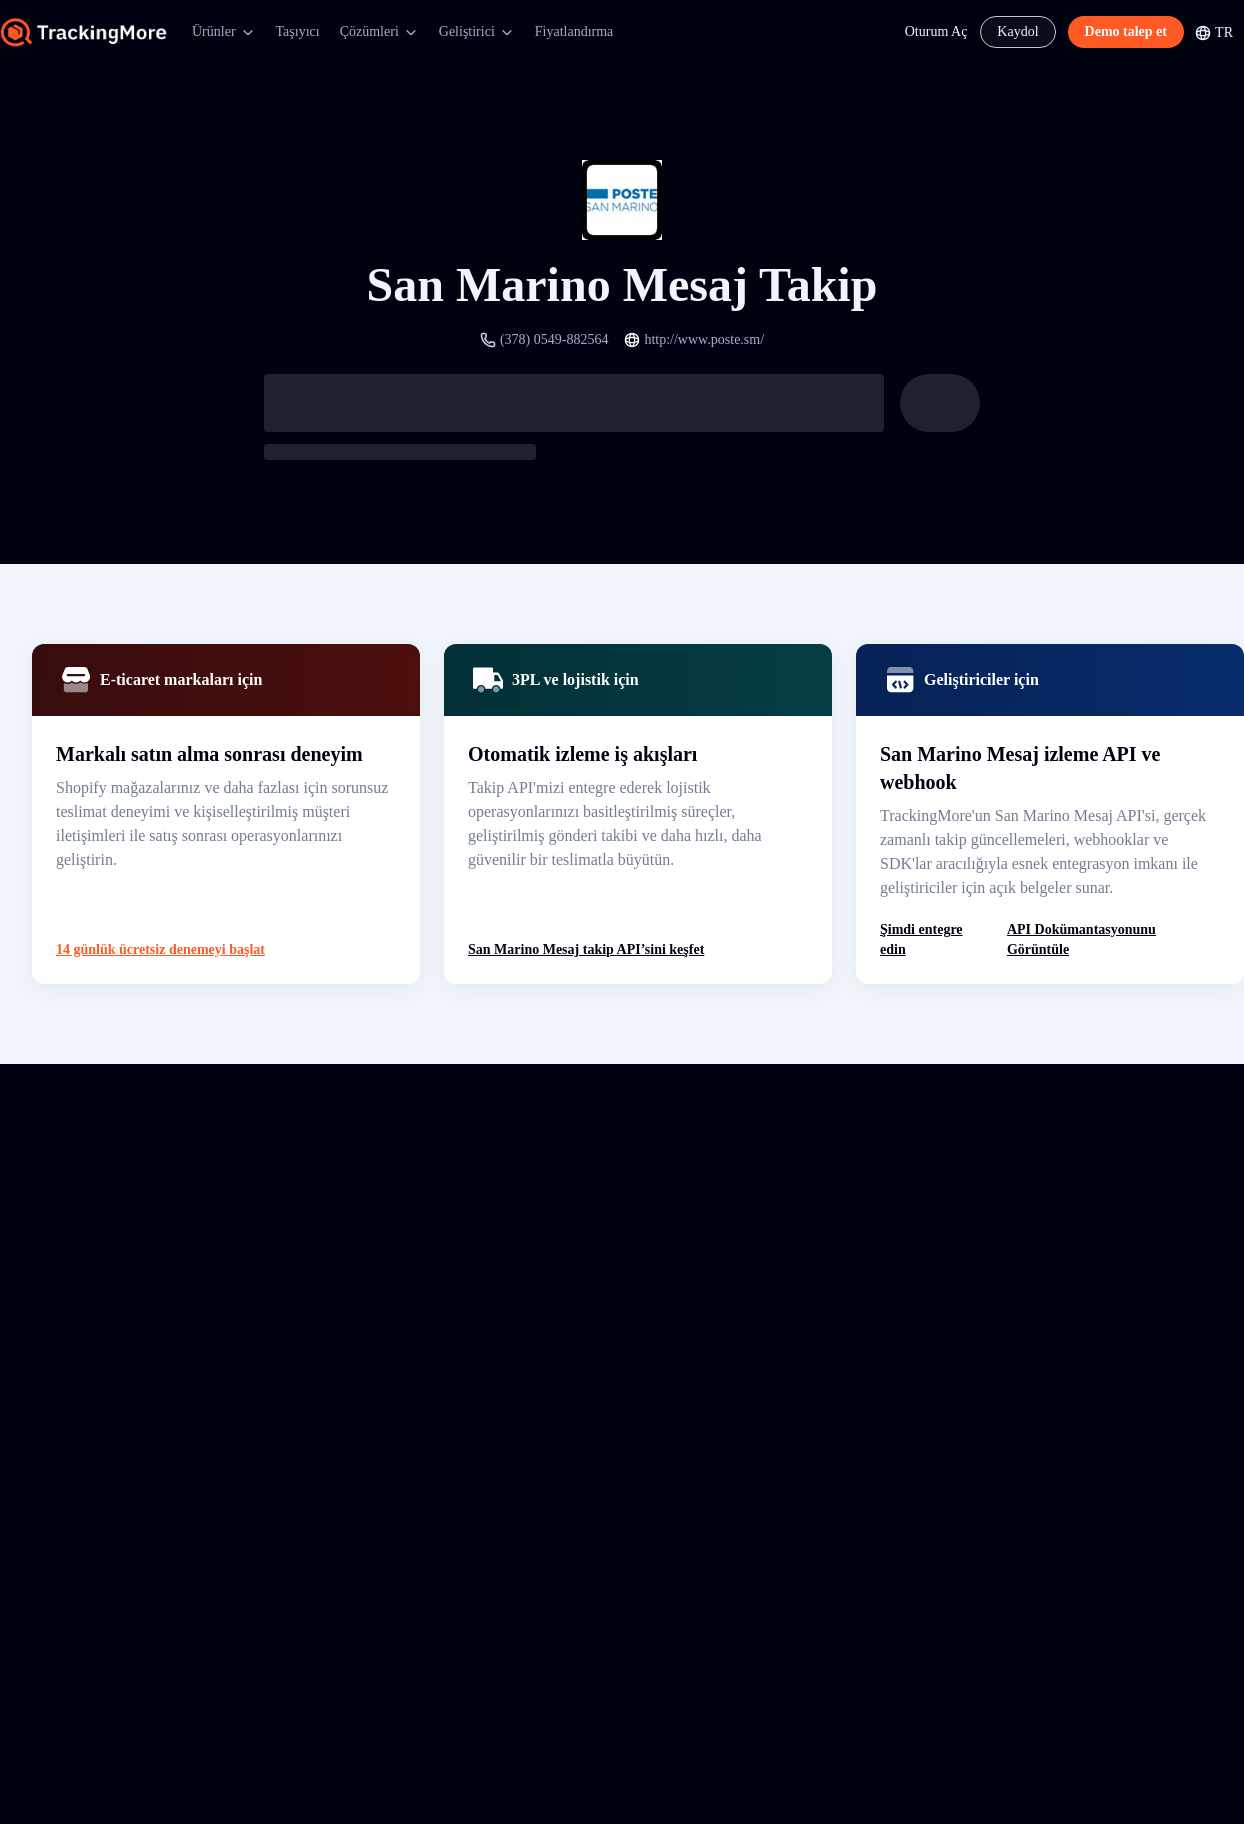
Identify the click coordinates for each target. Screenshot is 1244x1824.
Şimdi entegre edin (921, 939)
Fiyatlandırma (574, 31)
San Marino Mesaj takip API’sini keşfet (586, 949)
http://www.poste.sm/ (704, 339)
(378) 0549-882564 (554, 339)
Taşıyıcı (298, 31)
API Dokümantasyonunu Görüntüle (1081, 939)
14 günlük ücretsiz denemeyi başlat (160, 949)
